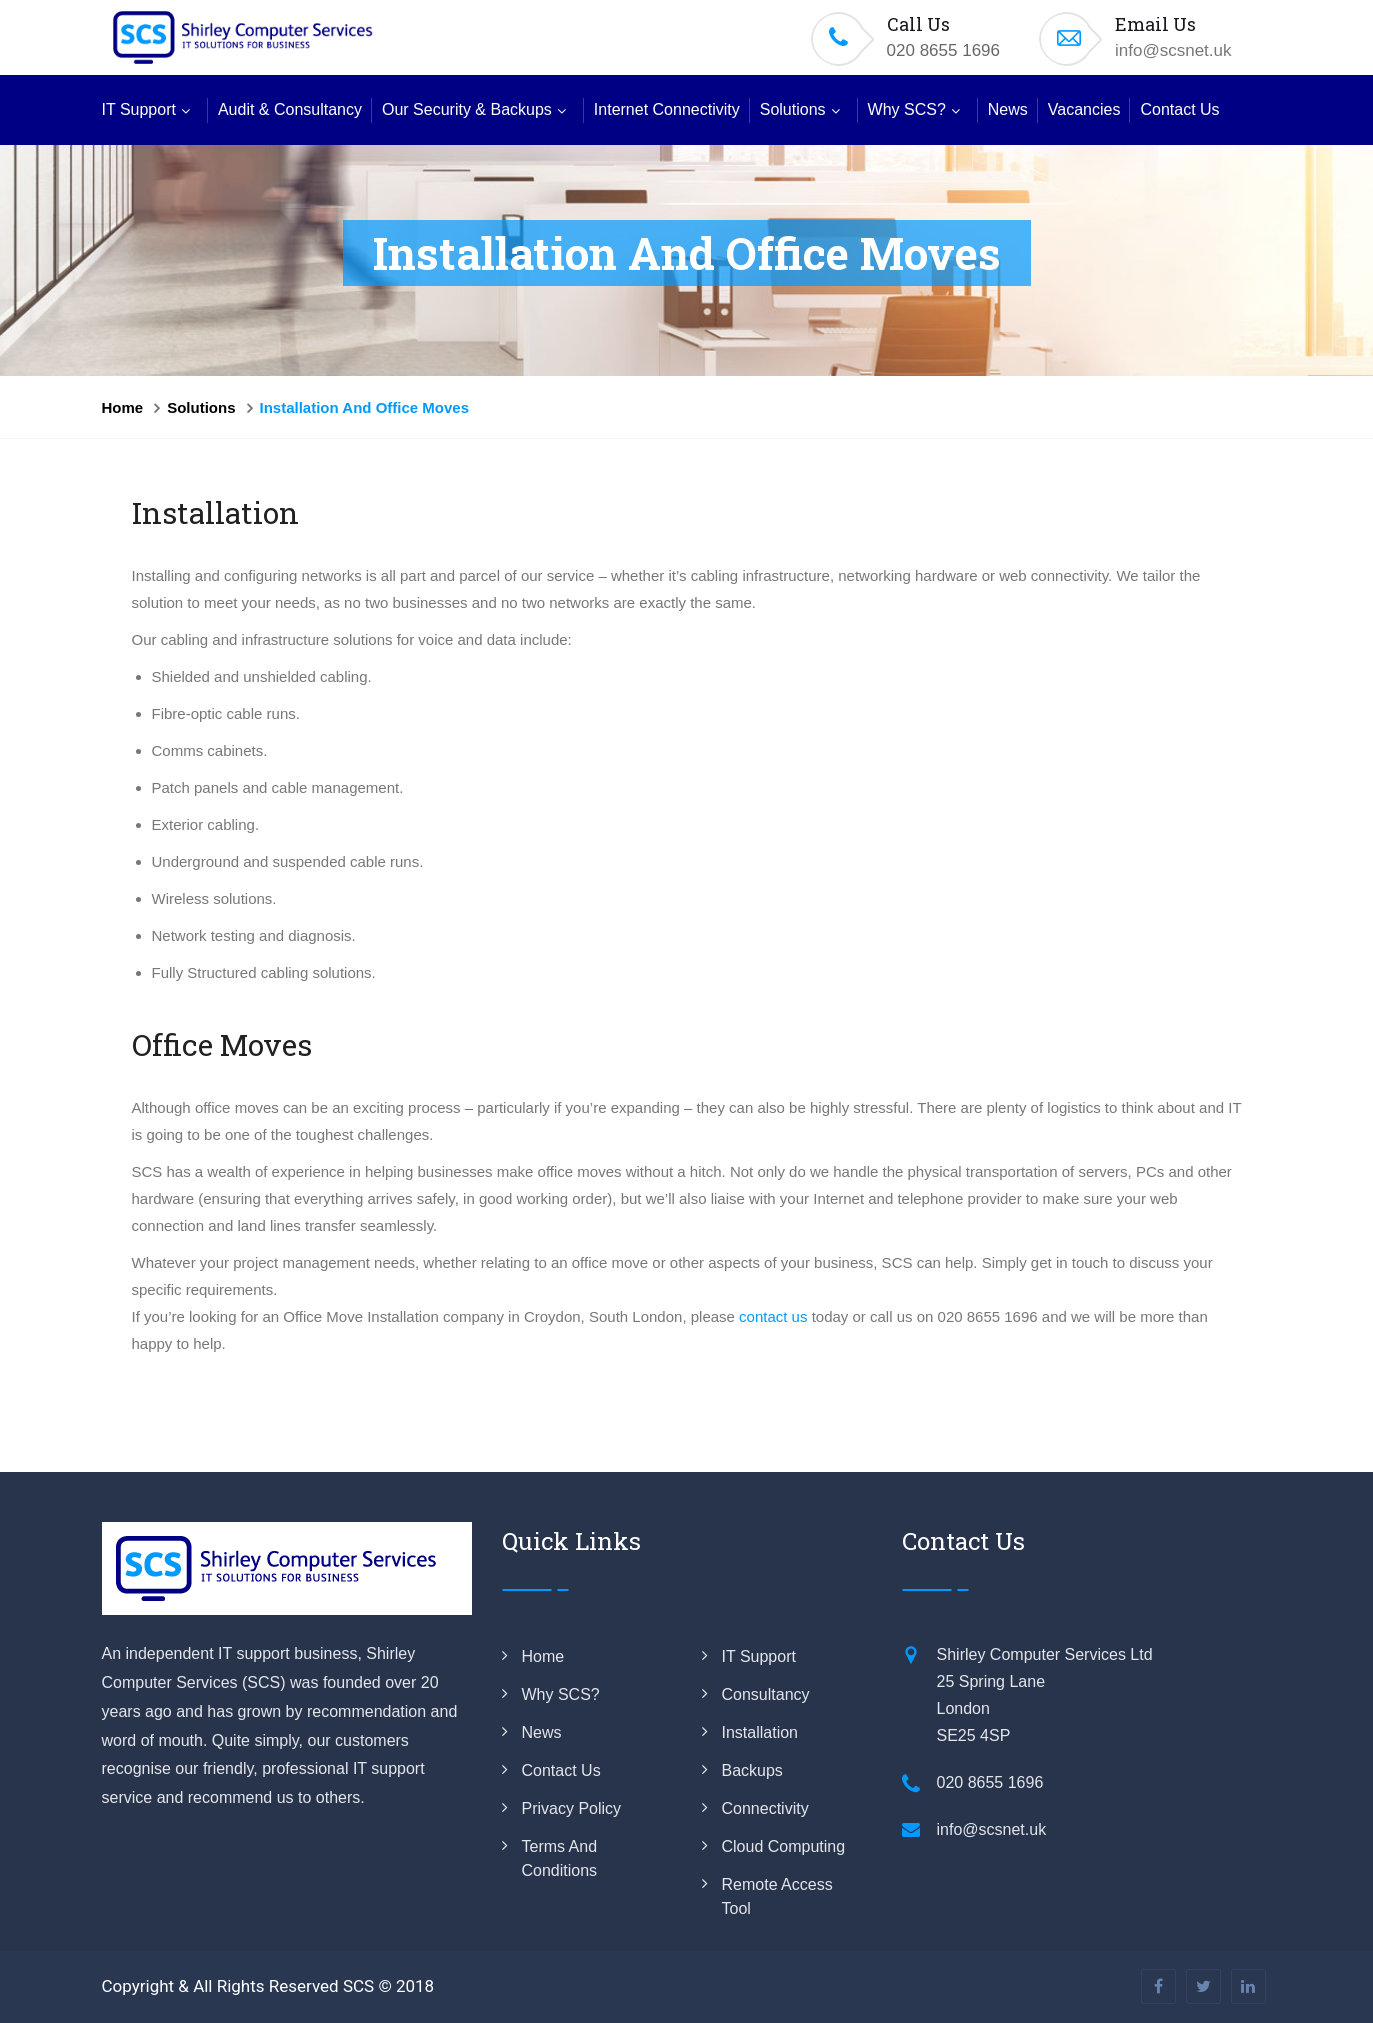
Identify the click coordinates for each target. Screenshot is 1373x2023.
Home (123, 407)
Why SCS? (907, 109)
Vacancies (1084, 109)
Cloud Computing (784, 1846)
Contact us (561, 1770)
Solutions (793, 109)
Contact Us (1179, 109)
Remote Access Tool (777, 1896)
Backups (752, 1770)
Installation (760, 1732)
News (1008, 109)
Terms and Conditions (560, 1858)
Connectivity (765, 1808)
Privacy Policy (572, 1808)
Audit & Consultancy (290, 109)
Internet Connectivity (667, 109)
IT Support (139, 109)
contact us (773, 1316)
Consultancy (766, 1694)
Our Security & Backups (467, 109)
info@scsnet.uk (1173, 50)
